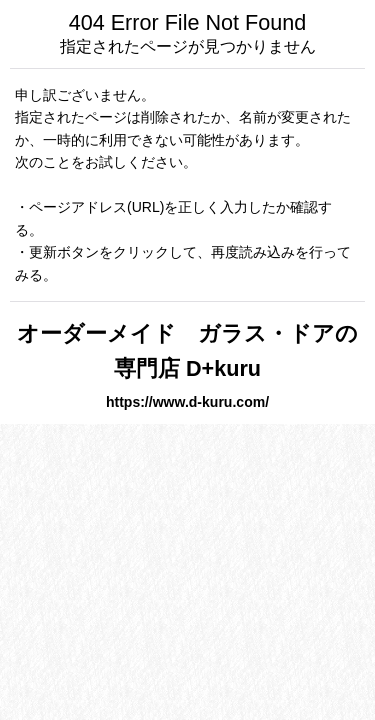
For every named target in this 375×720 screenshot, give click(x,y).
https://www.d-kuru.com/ (187, 402)
